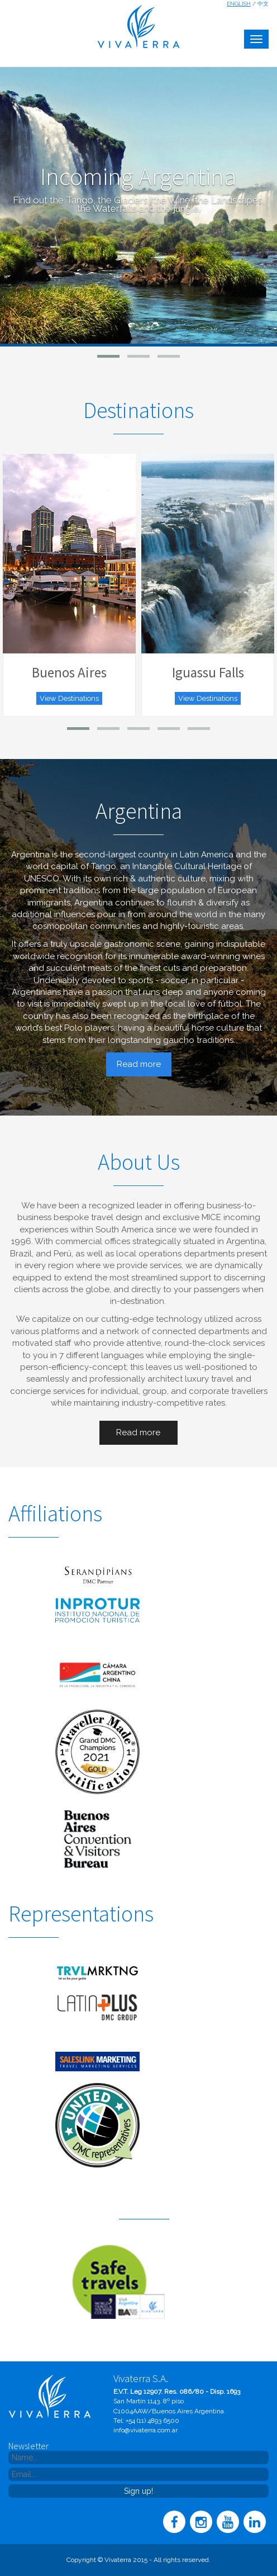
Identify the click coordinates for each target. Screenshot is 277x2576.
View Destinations (69, 698)
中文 (263, 4)
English (239, 4)
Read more (139, 1064)
